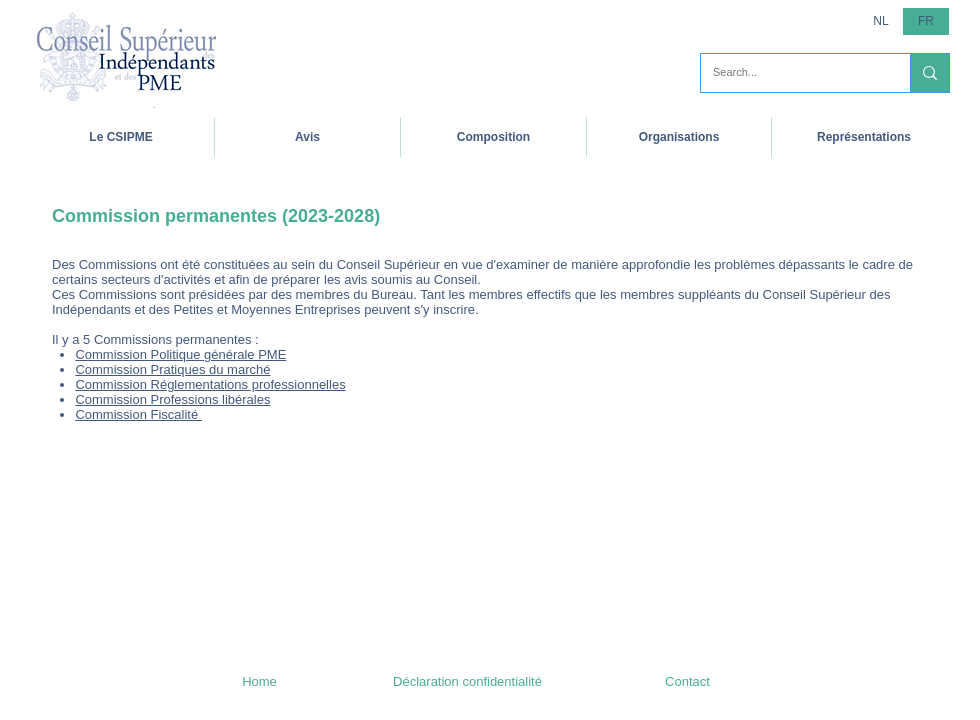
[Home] (259, 682)
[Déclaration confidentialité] (467, 682)
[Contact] (687, 682)
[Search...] (790, 73)
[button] (121, 137)
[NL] (881, 21)
